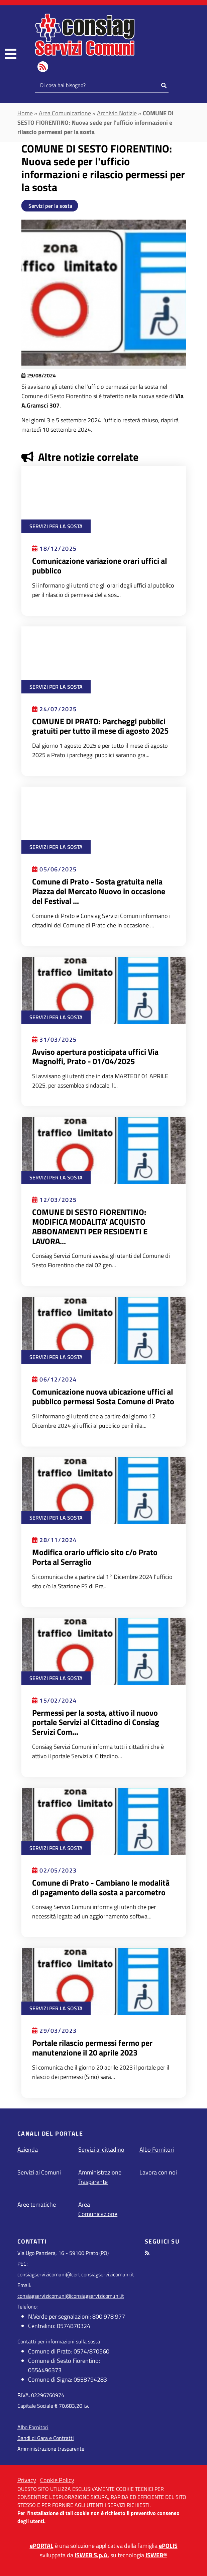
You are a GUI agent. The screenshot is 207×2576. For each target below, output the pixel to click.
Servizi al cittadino (101, 2149)
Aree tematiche (36, 2204)
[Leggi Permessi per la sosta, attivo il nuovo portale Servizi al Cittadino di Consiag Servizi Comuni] (103, 1651)
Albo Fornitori (156, 2149)
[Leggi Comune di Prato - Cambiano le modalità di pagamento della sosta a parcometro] (103, 1821)
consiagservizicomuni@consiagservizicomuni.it (70, 2296)
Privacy (26, 2480)
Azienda (27, 2149)
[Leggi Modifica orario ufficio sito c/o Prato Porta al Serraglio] (103, 1490)
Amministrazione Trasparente (99, 2177)
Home (25, 113)
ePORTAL (42, 2545)
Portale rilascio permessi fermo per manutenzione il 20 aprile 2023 (92, 2048)
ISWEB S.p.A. (92, 2555)
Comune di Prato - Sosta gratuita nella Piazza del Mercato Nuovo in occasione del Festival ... (98, 891)
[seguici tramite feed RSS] (147, 2253)
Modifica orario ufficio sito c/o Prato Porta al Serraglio (95, 1557)
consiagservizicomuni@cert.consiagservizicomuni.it (75, 2274)
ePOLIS (168, 2545)
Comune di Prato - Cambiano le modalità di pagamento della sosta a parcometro (101, 1887)
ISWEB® (156, 2555)
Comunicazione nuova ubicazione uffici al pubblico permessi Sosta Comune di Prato (103, 1396)
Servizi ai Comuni (39, 2172)
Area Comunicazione (65, 113)
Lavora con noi (158, 2172)
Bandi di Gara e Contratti (45, 2438)
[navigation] (10, 54)
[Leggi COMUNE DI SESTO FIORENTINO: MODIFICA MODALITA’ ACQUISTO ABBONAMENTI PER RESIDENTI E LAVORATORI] (103, 1150)
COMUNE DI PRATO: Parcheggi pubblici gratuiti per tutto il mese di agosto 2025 (100, 726)
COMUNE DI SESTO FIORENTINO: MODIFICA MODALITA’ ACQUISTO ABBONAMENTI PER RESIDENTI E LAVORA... (89, 1226)
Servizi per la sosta (49, 206)
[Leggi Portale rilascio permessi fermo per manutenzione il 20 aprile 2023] (103, 1981)
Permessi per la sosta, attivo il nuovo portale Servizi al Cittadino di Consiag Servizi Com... (95, 1722)
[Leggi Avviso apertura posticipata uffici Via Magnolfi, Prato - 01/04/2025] (103, 990)
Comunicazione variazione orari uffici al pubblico (99, 565)
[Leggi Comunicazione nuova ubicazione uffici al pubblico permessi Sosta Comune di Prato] (103, 1330)
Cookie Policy (57, 2480)
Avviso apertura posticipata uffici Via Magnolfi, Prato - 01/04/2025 (95, 1056)
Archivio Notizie (117, 113)
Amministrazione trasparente (50, 2449)
